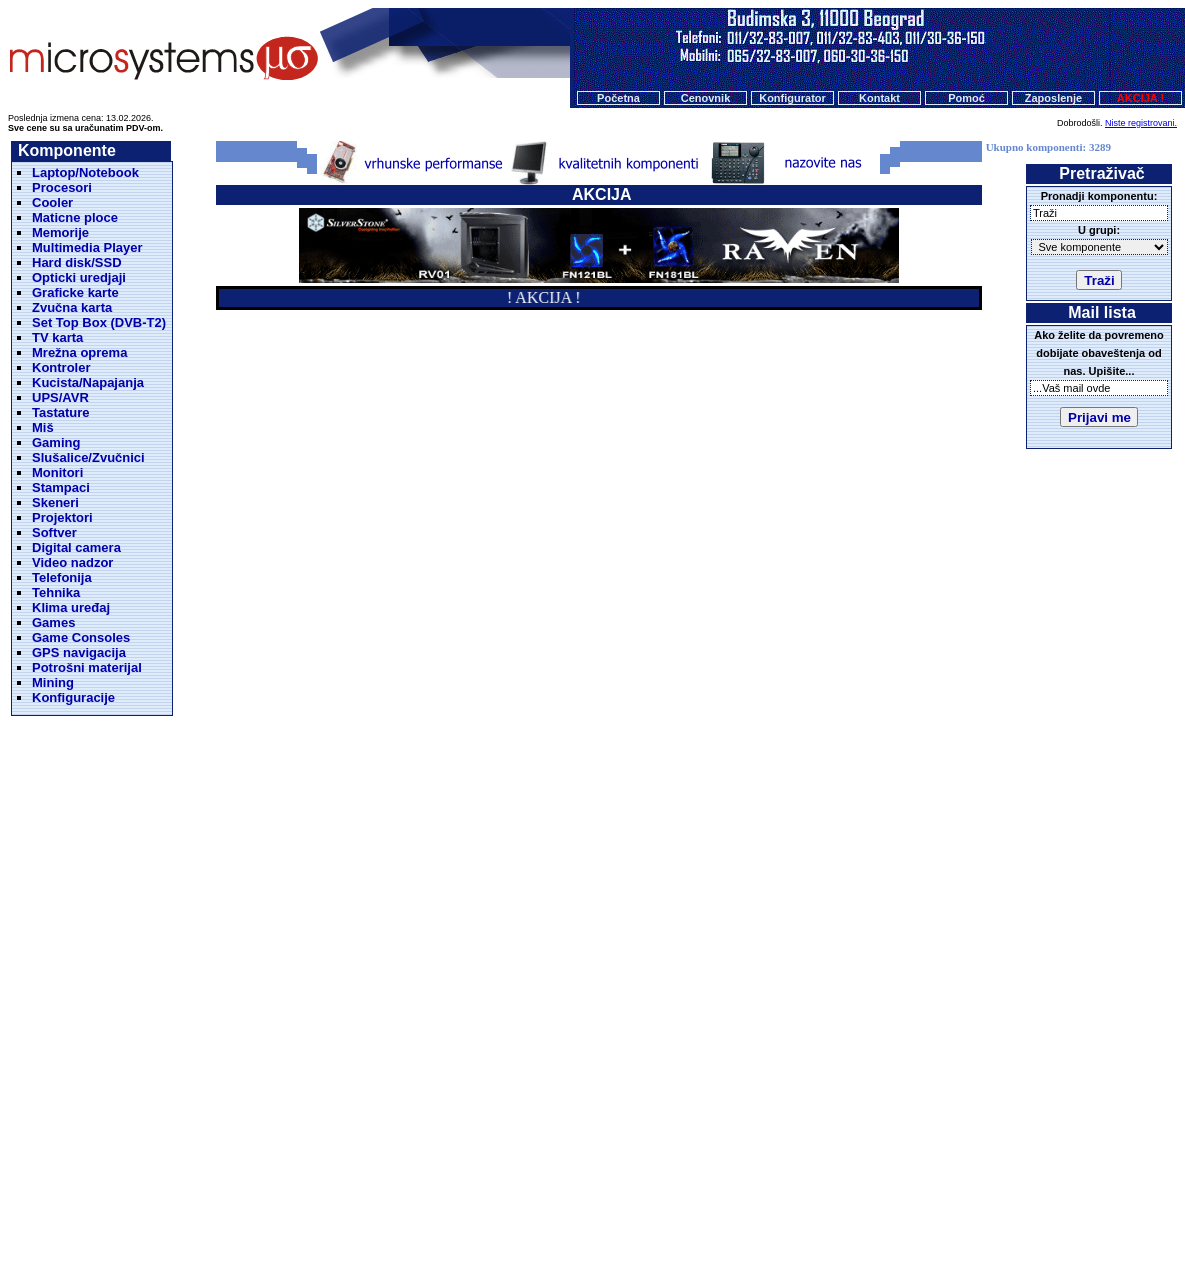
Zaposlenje (1053, 98)
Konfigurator (792, 98)
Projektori (62, 517)
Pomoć (966, 98)
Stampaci (61, 487)
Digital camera (76, 547)
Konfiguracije (73, 697)
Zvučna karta (72, 307)
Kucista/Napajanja (88, 382)
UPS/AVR (60, 397)
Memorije (60, 232)
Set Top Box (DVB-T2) (99, 322)
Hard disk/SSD (77, 262)
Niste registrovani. (1141, 123)
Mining (53, 682)
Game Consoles (81, 637)
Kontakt (879, 98)
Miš (43, 427)
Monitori (57, 472)
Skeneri (55, 502)
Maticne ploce (75, 217)
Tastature (61, 412)
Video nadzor (72, 562)
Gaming (56, 442)
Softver (54, 532)
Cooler (52, 202)
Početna (618, 98)
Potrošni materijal (87, 667)
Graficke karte (75, 292)
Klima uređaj (71, 607)
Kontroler (61, 367)
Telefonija (62, 577)
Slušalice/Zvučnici (88, 457)
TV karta (57, 337)
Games (53, 622)
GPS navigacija (79, 652)
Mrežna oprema (79, 352)
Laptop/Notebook (85, 172)
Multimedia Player (87, 247)
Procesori (62, 187)
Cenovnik (706, 98)
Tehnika (56, 592)
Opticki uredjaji (79, 277)
